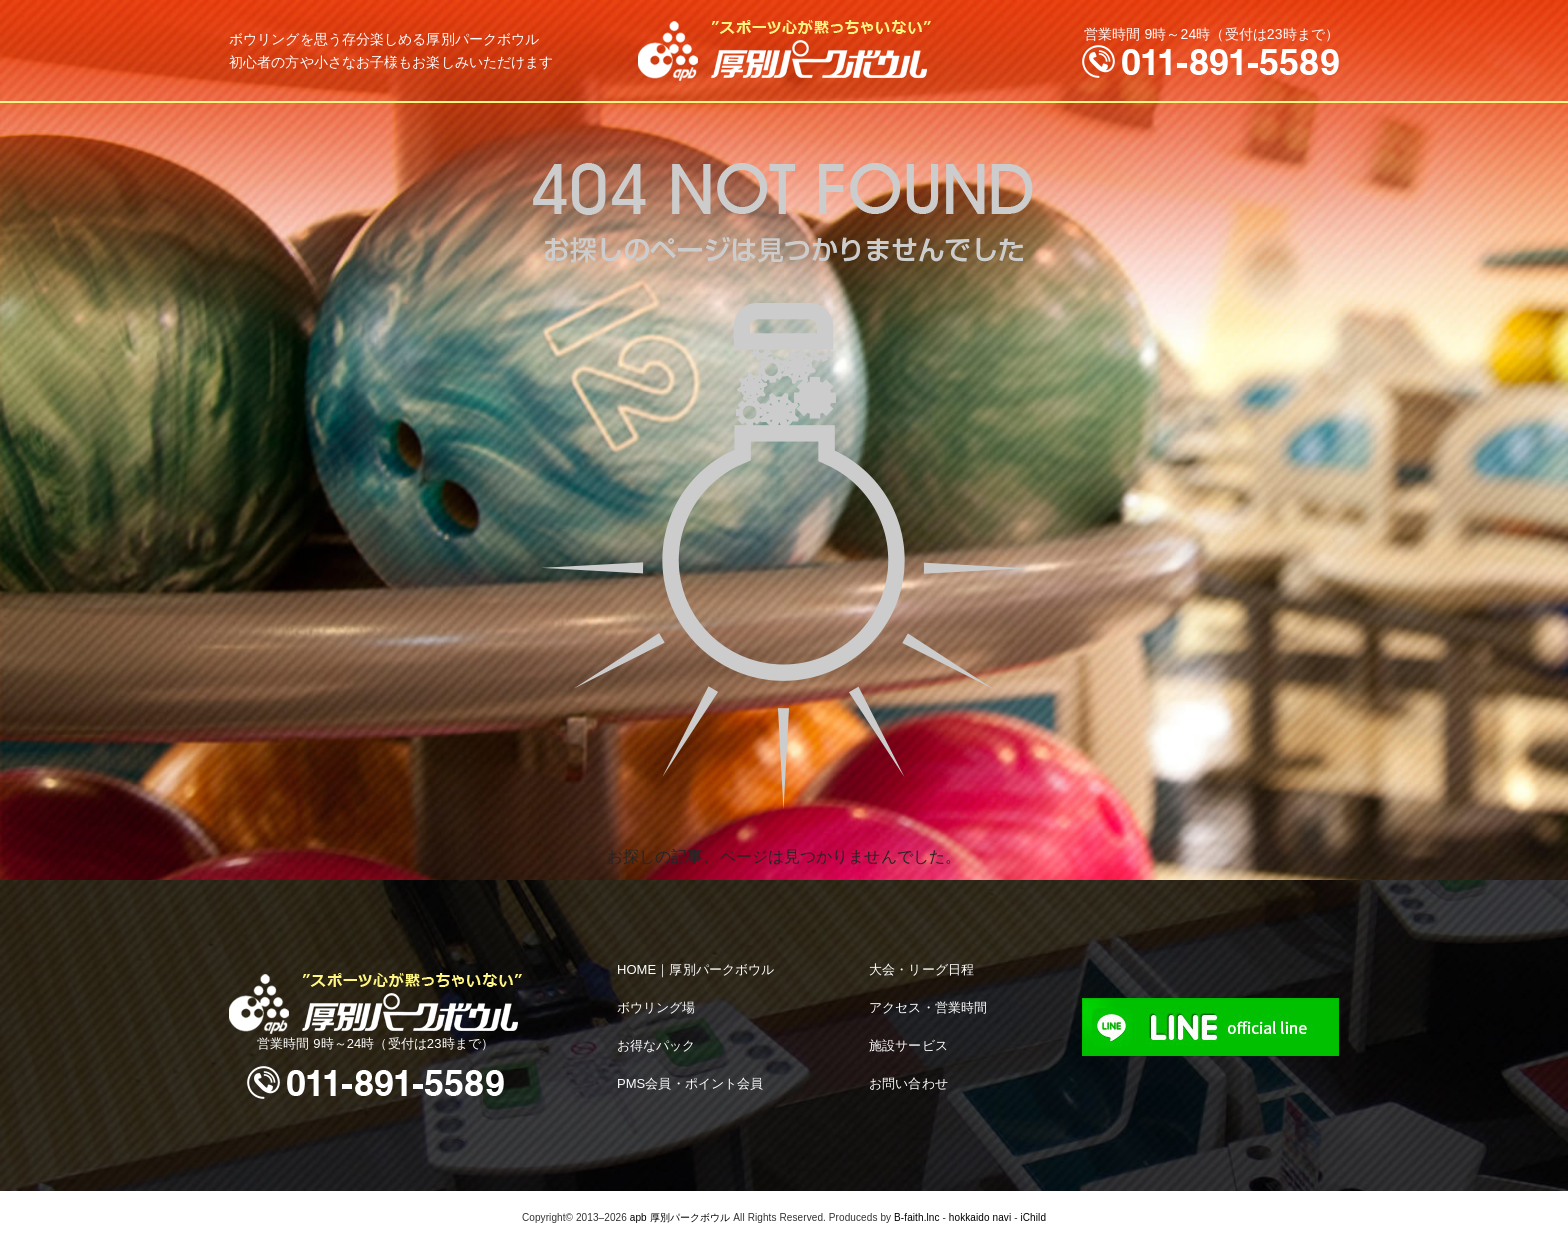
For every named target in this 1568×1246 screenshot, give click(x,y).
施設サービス (908, 1045)
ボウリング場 (656, 1007)
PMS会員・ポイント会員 (690, 1083)
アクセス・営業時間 (928, 1007)
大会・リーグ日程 (921, 969)
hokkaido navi (980, 1217)
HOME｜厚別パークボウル (695, 969)
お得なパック (656, 1045)
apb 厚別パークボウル (680, 1217)
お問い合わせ (908, 1083)
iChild (1033, 1217)
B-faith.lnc (917, 1217)
